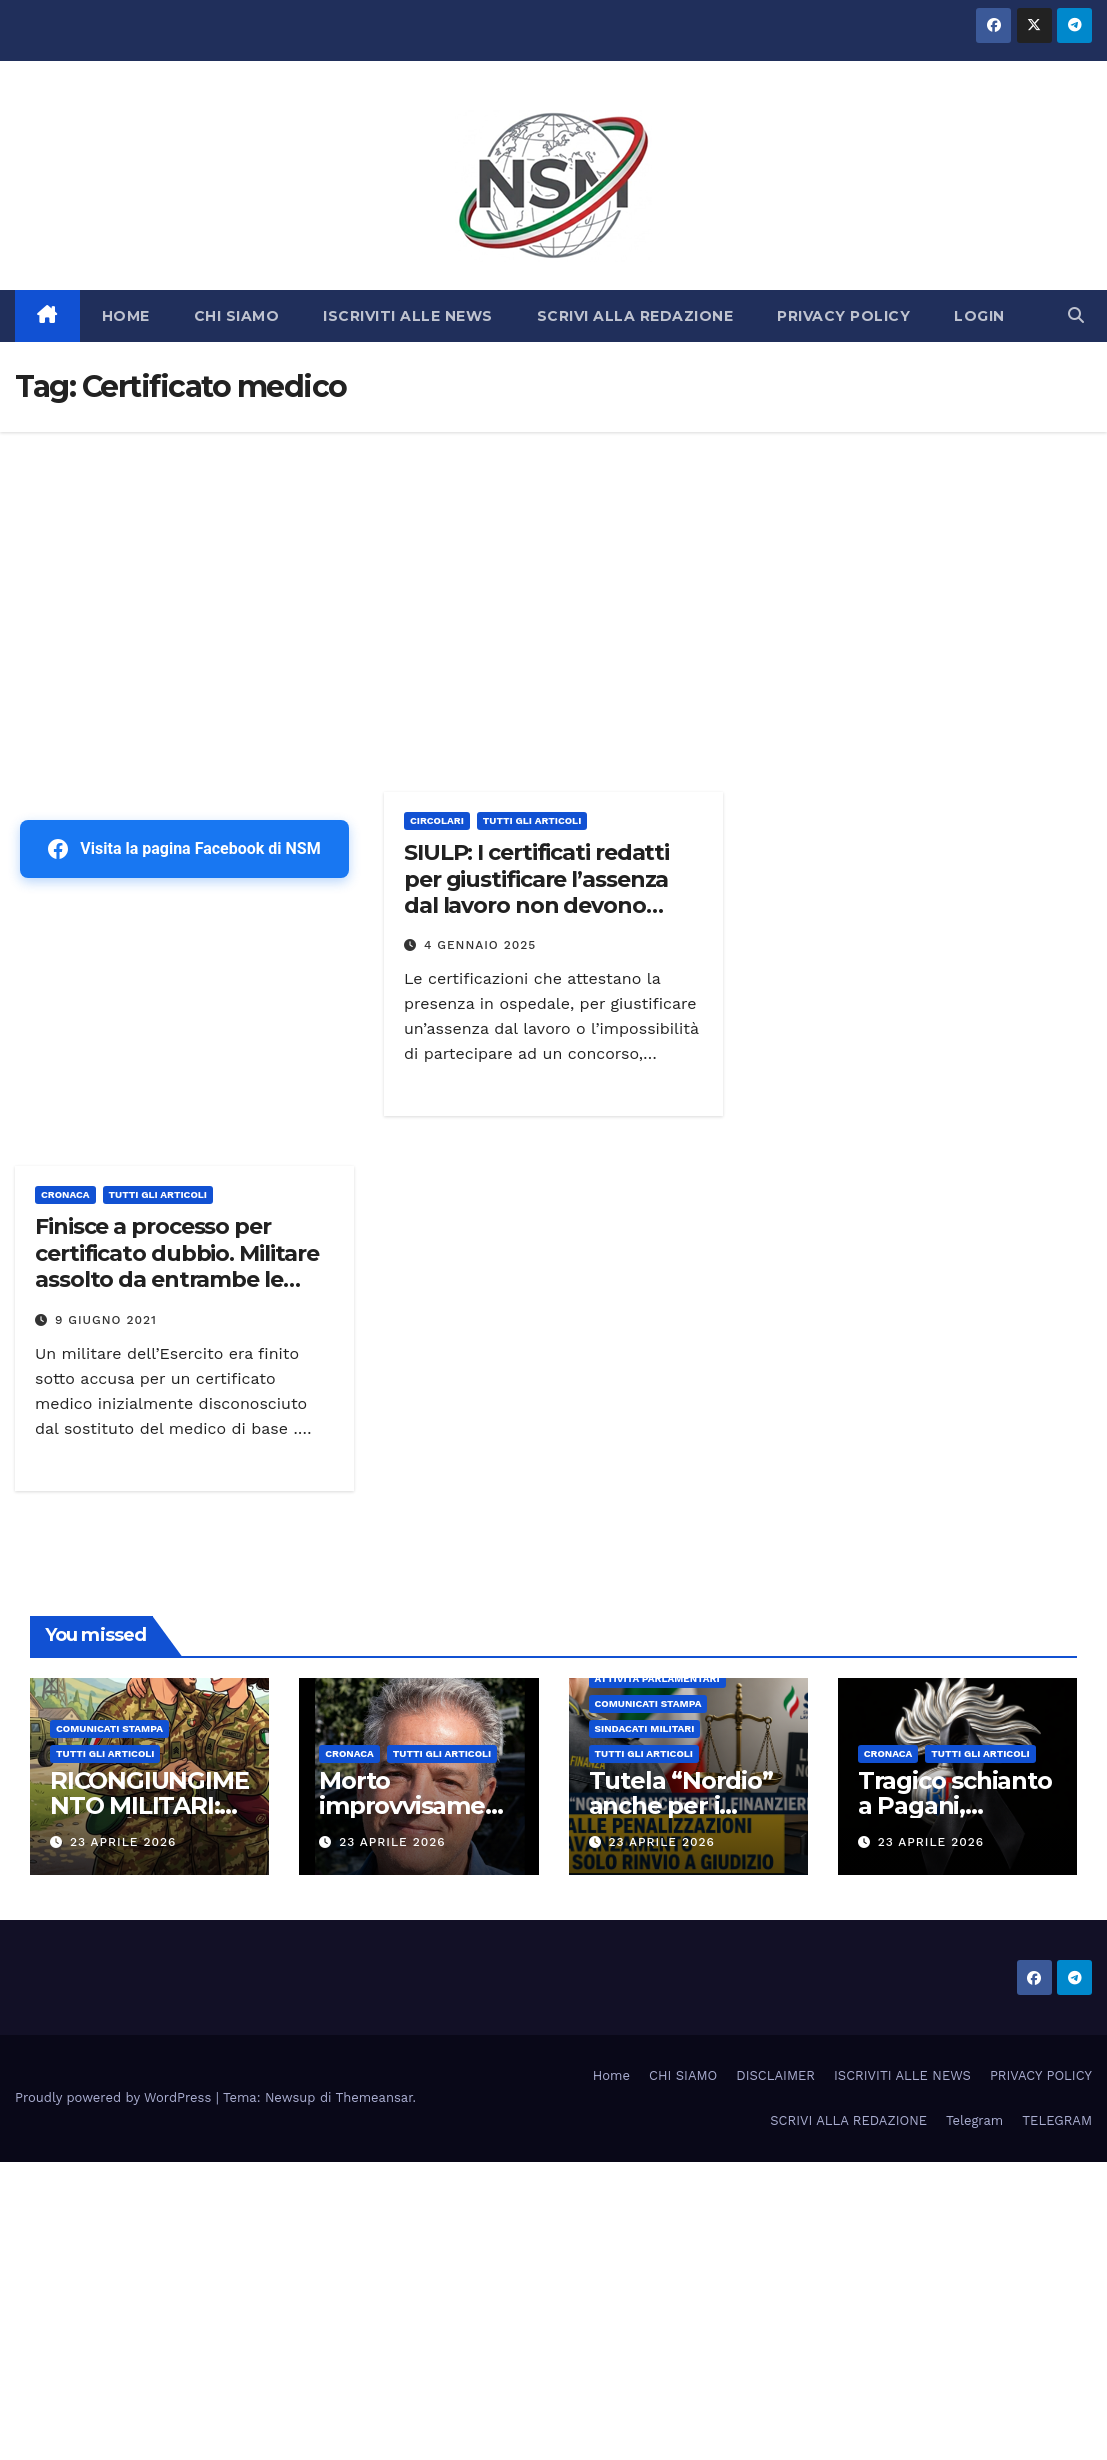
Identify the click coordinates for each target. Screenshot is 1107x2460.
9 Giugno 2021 (106, 1320)
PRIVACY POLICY (843, 316)
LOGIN (979, 316)
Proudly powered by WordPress (115, 2097)
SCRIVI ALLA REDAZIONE (635, 316)
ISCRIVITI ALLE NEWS (408, 316)
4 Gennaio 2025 (480, 945)
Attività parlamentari (657, 1678)
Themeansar (374, 2097)
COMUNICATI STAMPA (109, 1728)
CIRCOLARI (437, 820)
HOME (126, 316)
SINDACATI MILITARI (645, 1728)
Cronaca (65, 1194)
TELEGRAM (1057, 2120)
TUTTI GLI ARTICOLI (532, 820)
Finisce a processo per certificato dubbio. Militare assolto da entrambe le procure (177, 1266)
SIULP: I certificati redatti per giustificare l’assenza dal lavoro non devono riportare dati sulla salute (539, 892)
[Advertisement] (553, 582)
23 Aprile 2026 (123, 1842)
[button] (1076, 315)
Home (611, 2075)
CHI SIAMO (237, 316)
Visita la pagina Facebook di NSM (184, 849)
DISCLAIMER (775, 2075)
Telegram (974, 2120)
